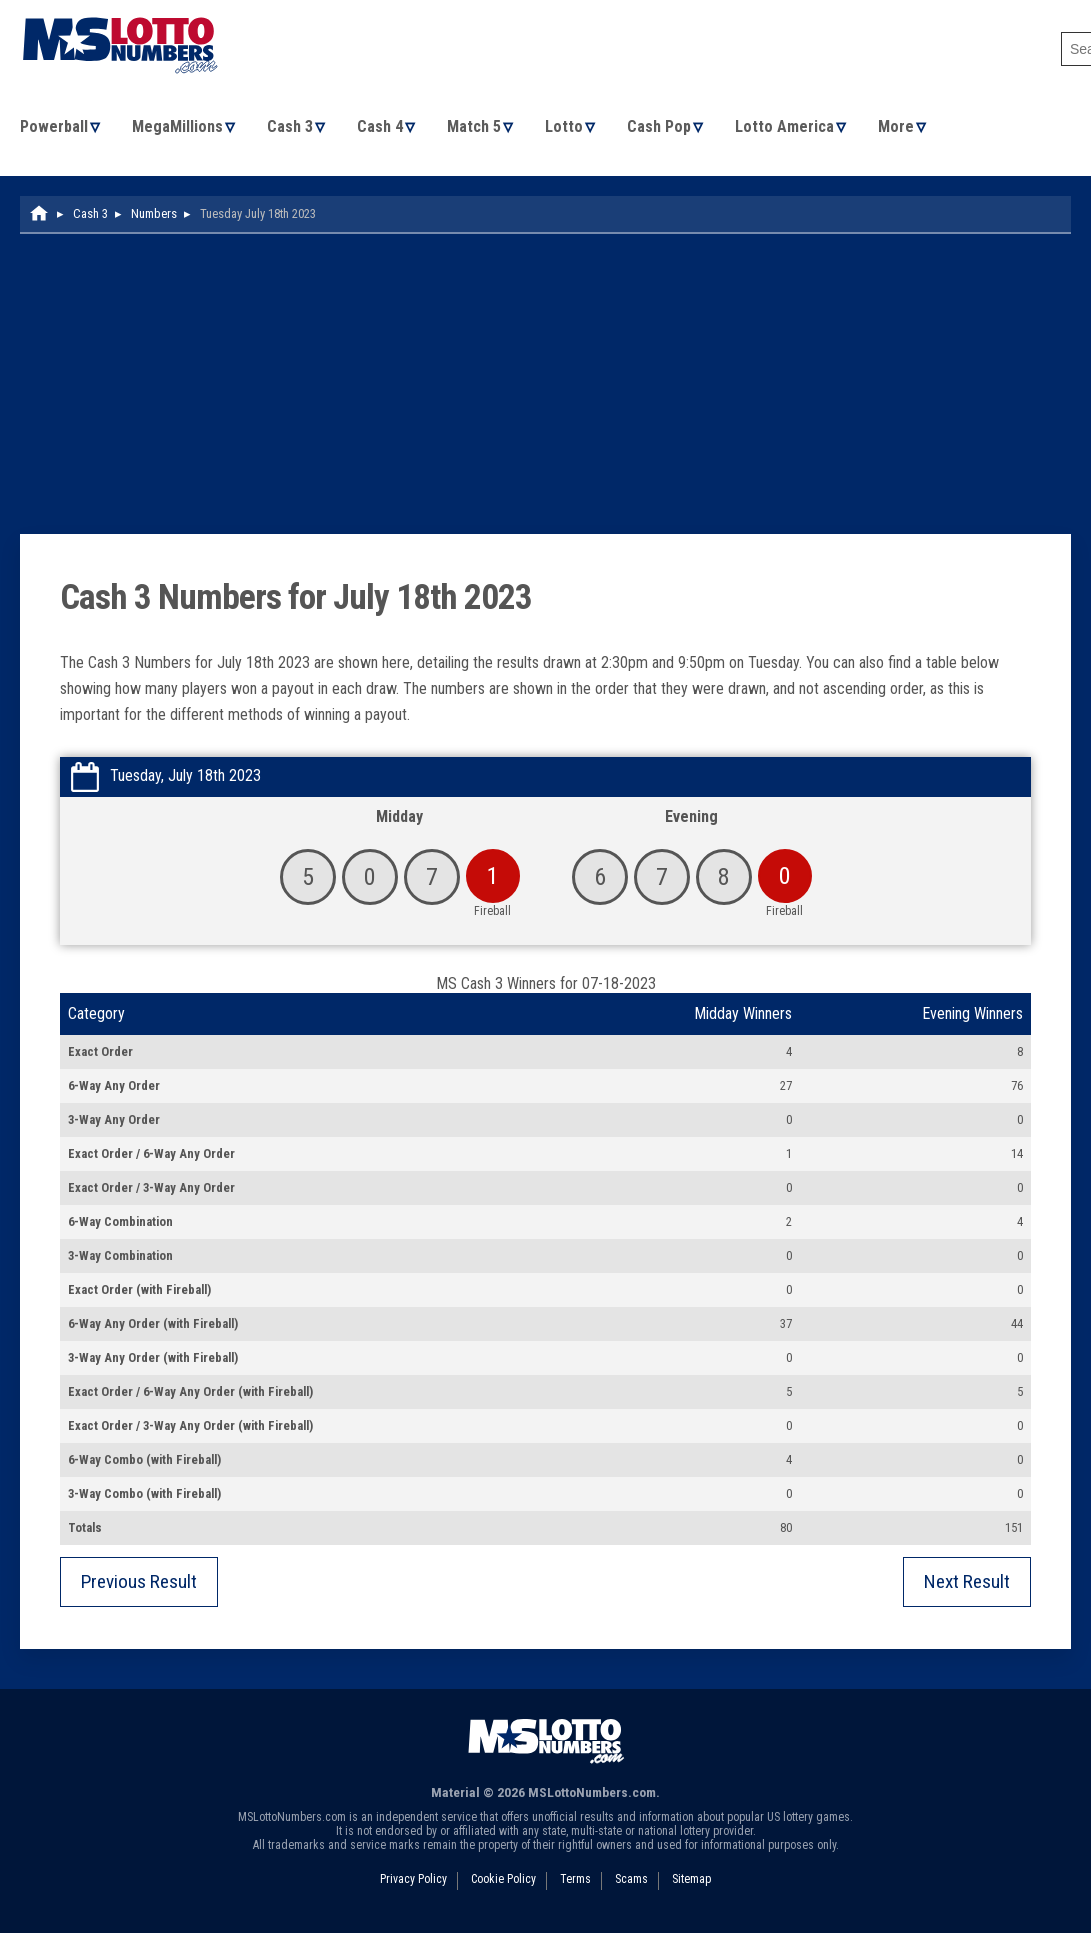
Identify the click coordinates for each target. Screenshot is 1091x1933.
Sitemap (691, 1882)
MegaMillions (178, 128)
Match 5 (478, 128)
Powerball (54, 128)
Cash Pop (665, 128)
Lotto (569, 128)
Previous (139, 1584)
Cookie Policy (503, 1882)
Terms (575, 1882)
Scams (631, 1882)
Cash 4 (383, 128)
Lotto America (791, 128)
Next (967, 1584)
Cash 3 (292, 128)
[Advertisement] (545, 387)
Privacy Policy (413, 1882)
